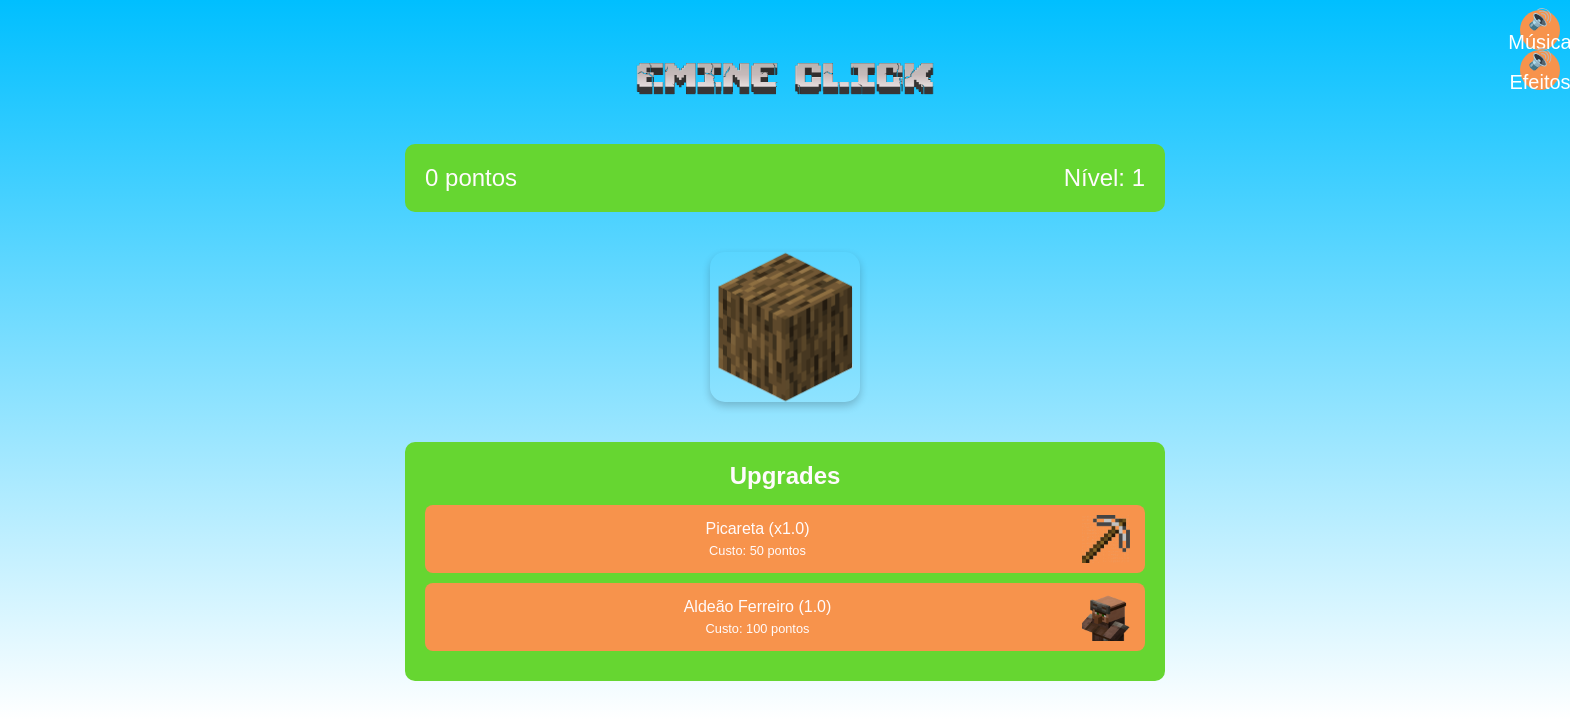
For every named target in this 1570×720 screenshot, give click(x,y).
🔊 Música (1540, 30)
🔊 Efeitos (1540, 70)
